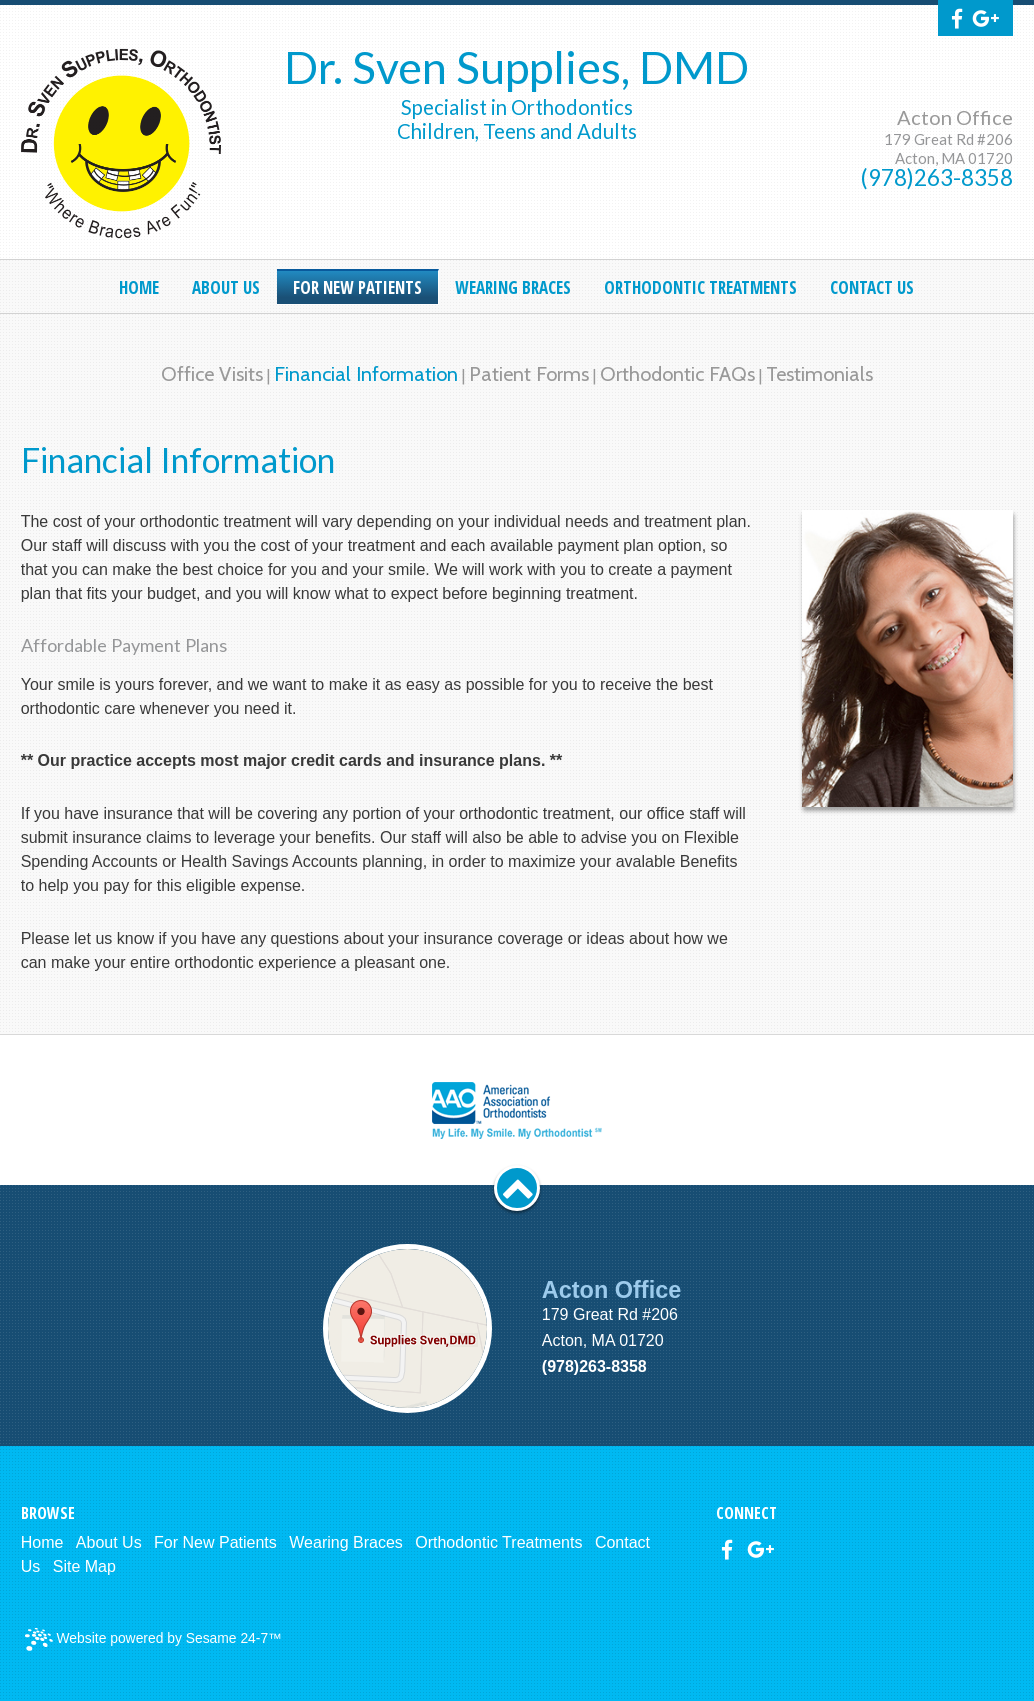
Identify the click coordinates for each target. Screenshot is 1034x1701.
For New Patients (215, 1542)
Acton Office (955, 117)
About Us (109, 1542)
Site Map (84, 1566)
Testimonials (819, 374)
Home (42, 1542)
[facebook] (957, 19)
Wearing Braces (346, 1542)
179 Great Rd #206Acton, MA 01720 (948, 148)
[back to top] (517, 1188)
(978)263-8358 (937, 177)
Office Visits (212, 374)
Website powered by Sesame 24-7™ (153, 1639)
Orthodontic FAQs (677, 374)
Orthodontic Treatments (498, 1542)
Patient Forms (529, 374)
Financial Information (366, 374)
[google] (986, 19)
